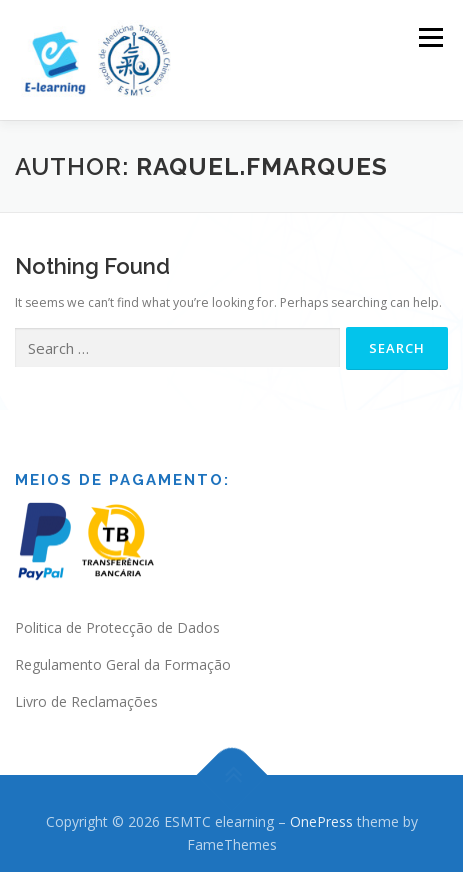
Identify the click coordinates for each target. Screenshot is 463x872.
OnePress (321, 818)
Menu (429, 37)
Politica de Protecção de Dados (117, 625)
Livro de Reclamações (86, 698)
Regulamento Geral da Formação (123, 662)
